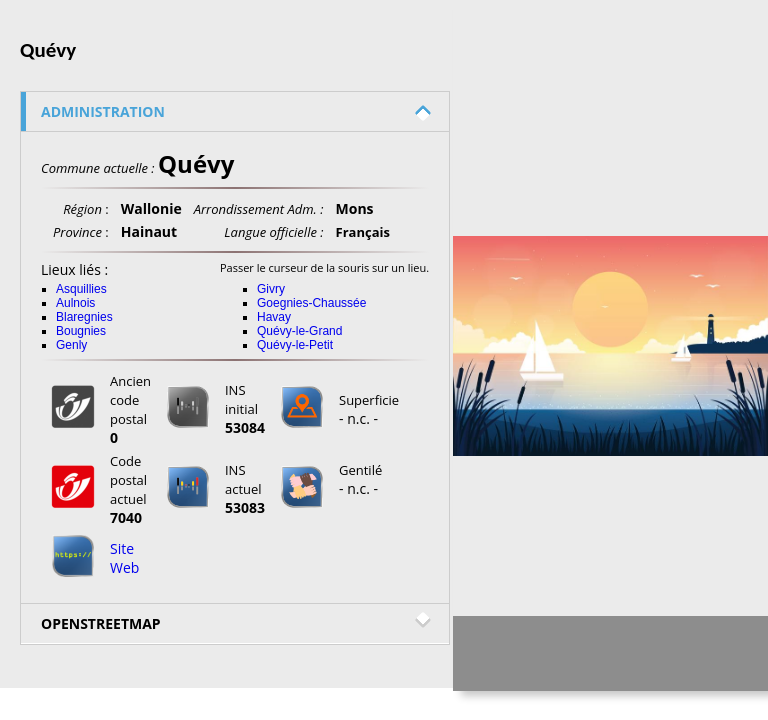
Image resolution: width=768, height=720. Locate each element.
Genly (71, 345)
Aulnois (75, 303)
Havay (274, 317)
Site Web (124, 558)
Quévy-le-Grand (299, 331)
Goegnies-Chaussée (311, 303)
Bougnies (81, 331)
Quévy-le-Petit (295, 345)
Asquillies (81, 289)
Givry (271, 289)
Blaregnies (84, 317)
